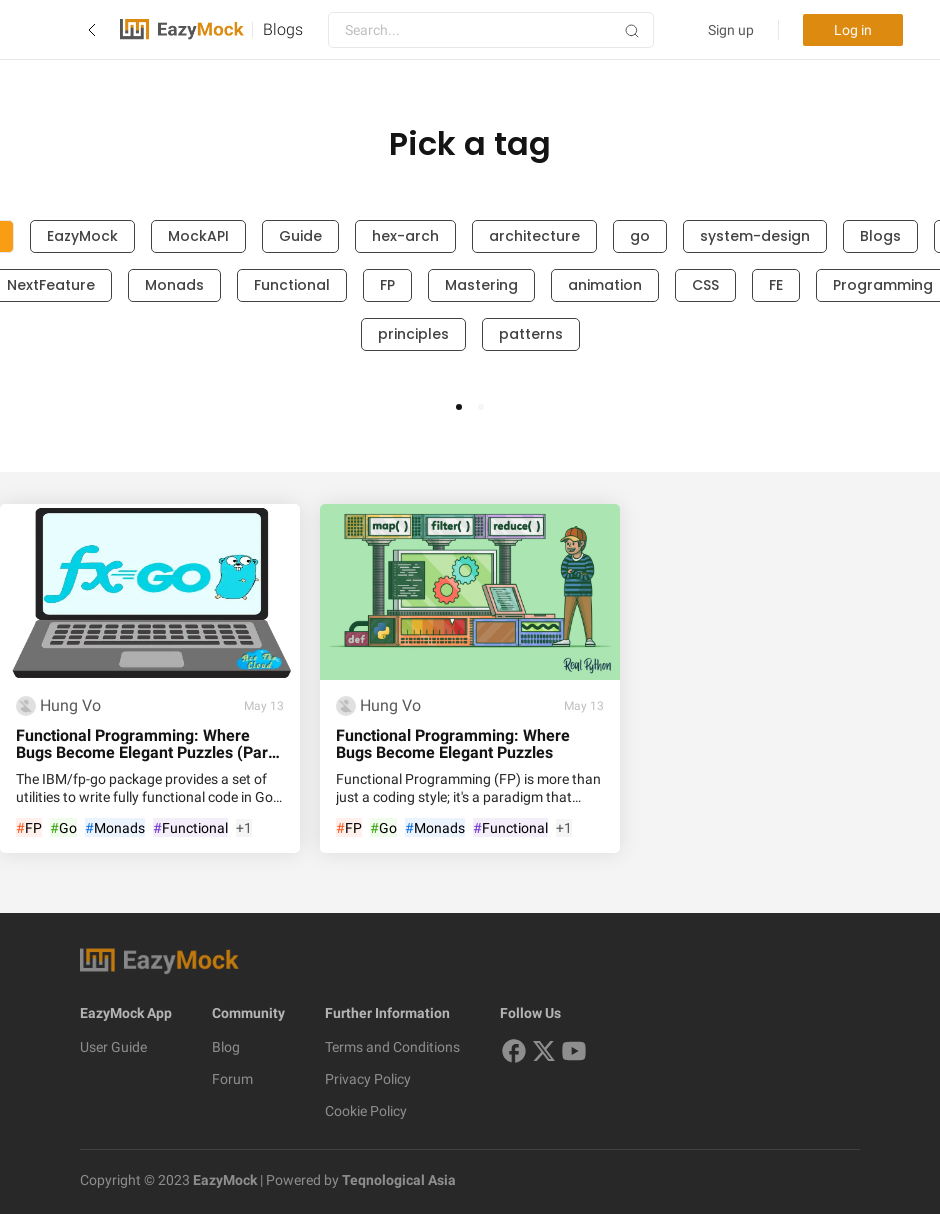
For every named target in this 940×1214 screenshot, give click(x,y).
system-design (755, 236)
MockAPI (198, 236)
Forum (232, 1079)
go (640, 236)
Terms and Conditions (392, 1047)
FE (776, 285)
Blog (226, 1047)
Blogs (283, 29)
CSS (705, 285)
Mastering (481, 285)
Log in (853, 30)
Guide (300, 236)
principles (413, 334)
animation (605, 285)
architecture (534, 236)
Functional (292, 285)
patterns (531, 334)
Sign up (731, 30)
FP (387, 285)
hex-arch (405, 236)
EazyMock (82, 236)
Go (63, 828)
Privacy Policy (368, 1079)
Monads (174, 285)
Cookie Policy (366, 1111)
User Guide (113, 1047)
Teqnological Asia (397, 1180)
